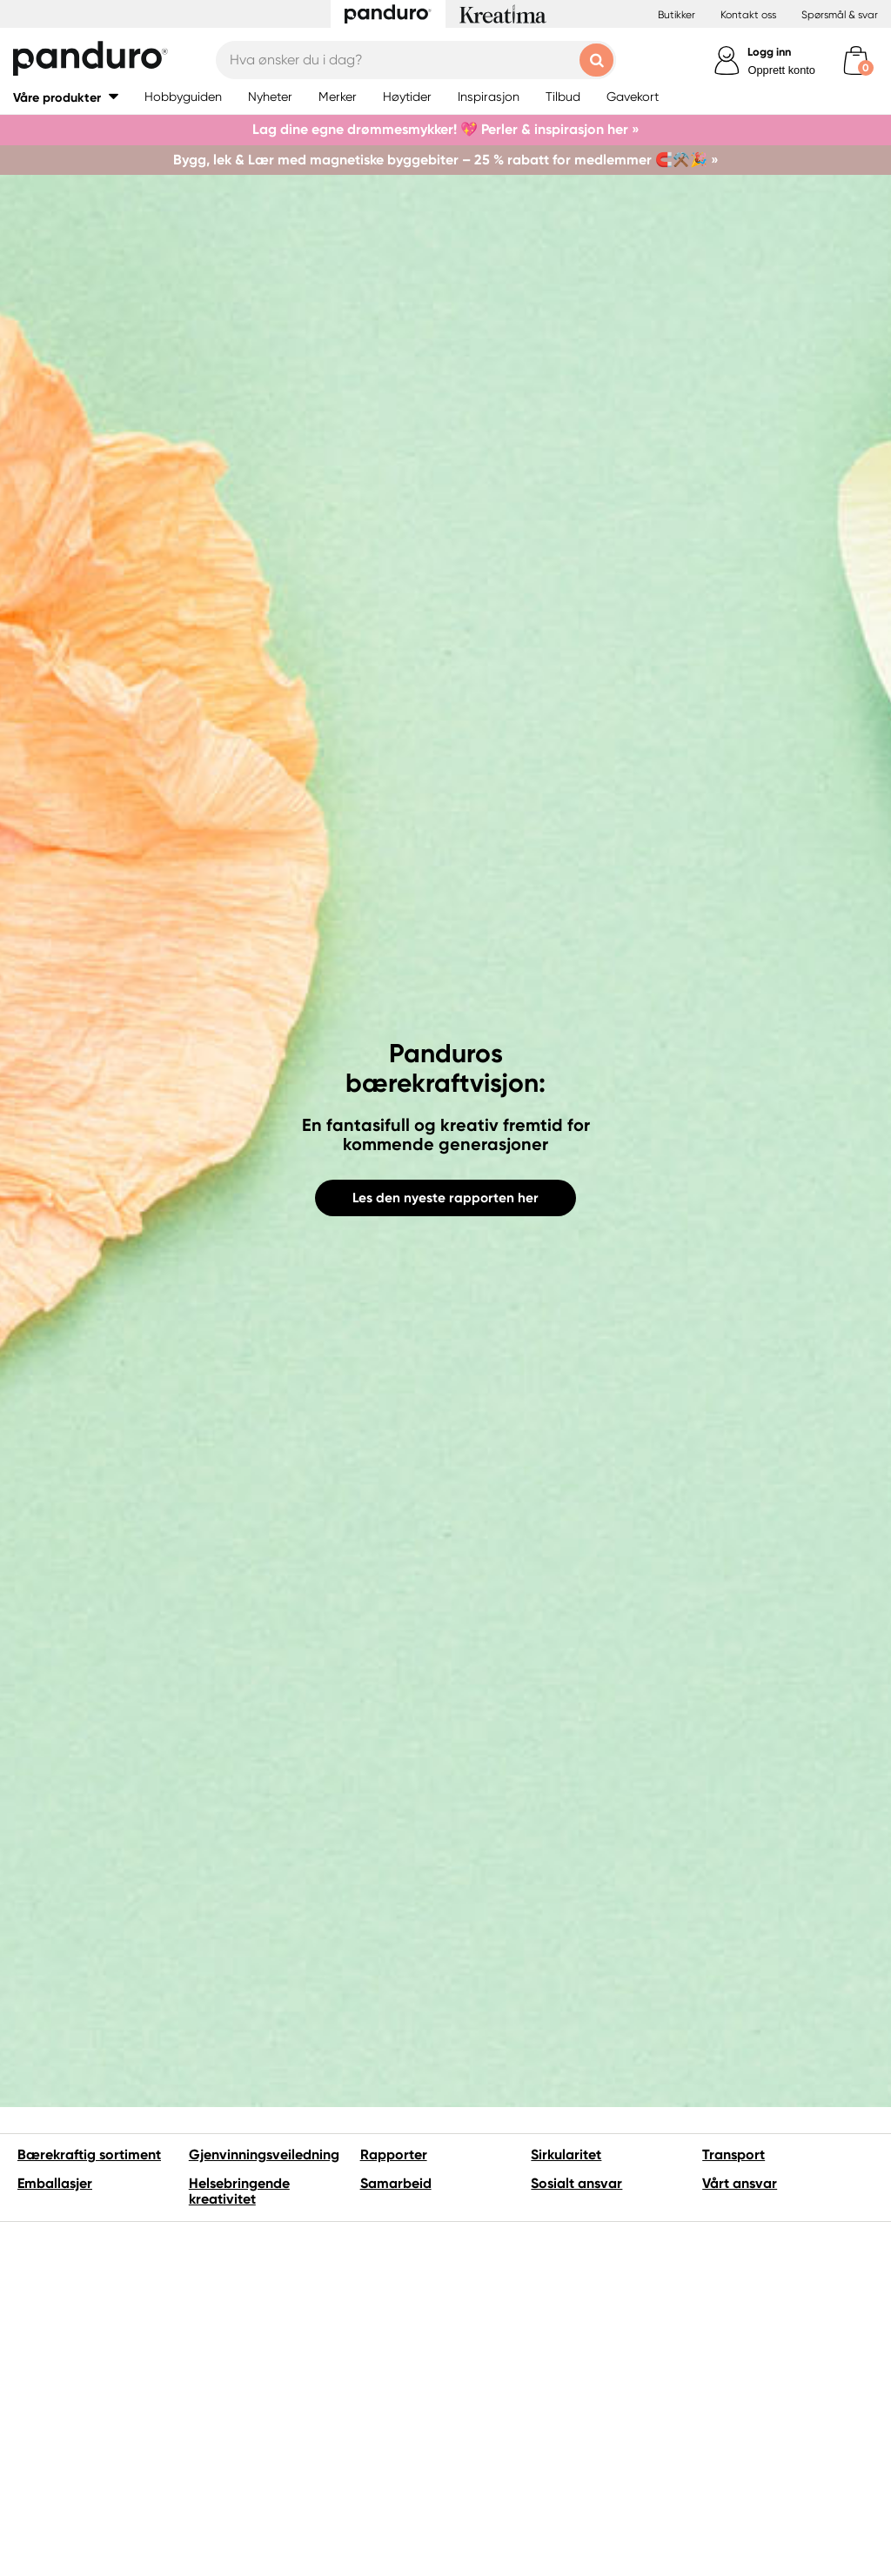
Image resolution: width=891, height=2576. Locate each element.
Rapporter (393, 2154)
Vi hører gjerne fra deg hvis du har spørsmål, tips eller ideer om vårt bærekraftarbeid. (296, 2517)
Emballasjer (54, 2183)
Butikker (676, 15)
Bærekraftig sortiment (89, 2154)
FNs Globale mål (717, 2342)
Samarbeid (396, 2183)
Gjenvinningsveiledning (264, 2154)
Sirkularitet (566, 2154)
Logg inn (769, 51)
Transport (733, 2154)
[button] (65, 97)
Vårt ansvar (739, 2183)
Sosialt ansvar (576, 2183)
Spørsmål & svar (839, 15)
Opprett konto (781, 70)
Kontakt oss (748, 15)
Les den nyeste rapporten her (445, 1197)
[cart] (856, 60)
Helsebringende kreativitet (239, 2191)
